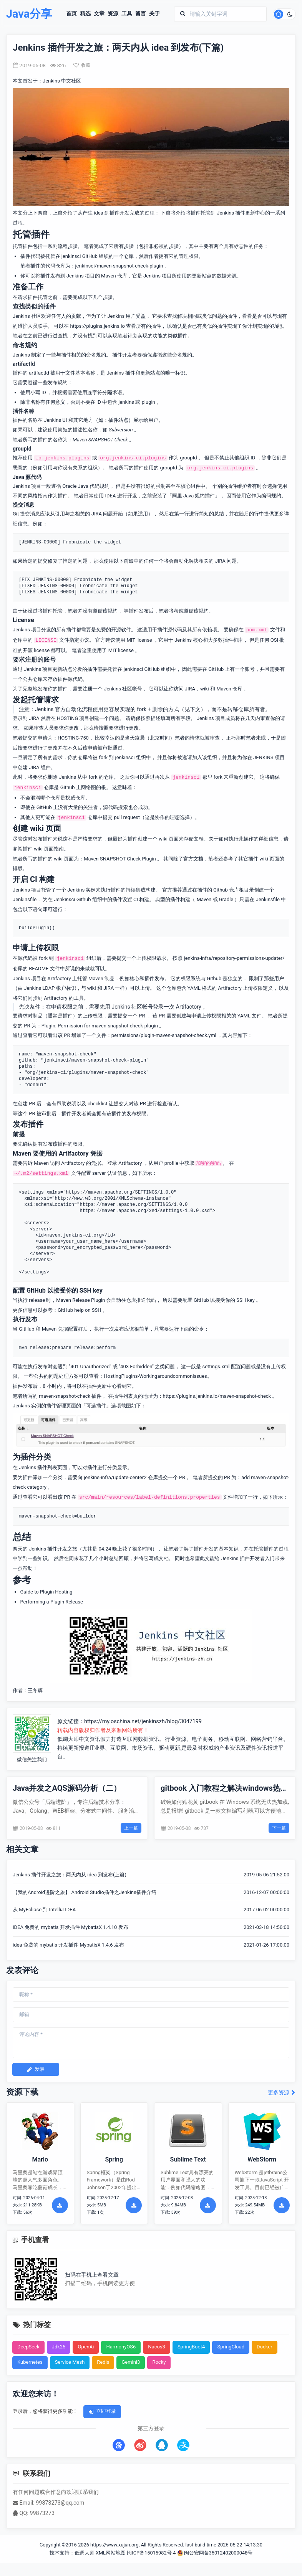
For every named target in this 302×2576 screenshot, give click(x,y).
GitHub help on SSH (79, 1310)
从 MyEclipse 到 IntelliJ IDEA (44, 1909)
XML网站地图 (111, 2553)
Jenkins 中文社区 (62, 81)
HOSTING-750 (73, 738)
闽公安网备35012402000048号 (215, 2553)
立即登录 (102, 2411)
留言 (140, 14)
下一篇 (279, 1828)
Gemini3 (130, 2362)
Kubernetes (30, 2362)
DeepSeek (28, 2347)
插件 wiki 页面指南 (43, 849)
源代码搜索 (115, 807)
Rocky (159, 2362)
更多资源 (282, 2092)
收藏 (81, 65)
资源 (113, 14)
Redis (103, 2362)
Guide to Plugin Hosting (46, 1592)
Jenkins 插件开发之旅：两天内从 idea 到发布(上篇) (69, 1875)
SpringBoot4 (191, 2347)
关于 (154, 14)
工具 (126, 14)
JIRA (190, 689)
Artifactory (59, 978)
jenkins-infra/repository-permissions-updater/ (234, 958)
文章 (99, 14)
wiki (204, 689)
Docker (264, 2347)
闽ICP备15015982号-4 (151, 2553)
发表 (36, 2069)
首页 (71, 14)
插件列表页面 (52, 1467)
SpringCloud (230, 2347)
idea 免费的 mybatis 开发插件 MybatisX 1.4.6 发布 (68, 1945)
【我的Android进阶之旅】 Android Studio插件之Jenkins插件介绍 (84, 1892)
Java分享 (29, 14)
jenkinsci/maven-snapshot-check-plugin (119, 266)
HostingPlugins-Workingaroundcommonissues (155, 1376)
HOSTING (67, 718)
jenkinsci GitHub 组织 (147, 669)
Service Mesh (70, 2362)
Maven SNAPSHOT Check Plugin (120, 859)
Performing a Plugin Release (51, 1602)
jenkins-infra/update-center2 (115, 1477)
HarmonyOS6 (121, 2347)
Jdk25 (59, 2347)
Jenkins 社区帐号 (123, 689)
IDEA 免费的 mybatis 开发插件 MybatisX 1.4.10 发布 (70, 1927)
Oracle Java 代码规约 (86, 486)
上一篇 (131, 1828)
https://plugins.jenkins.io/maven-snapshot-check (217, 1396)
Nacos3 (156, 2347)
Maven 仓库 (229, 689)
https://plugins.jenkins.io (97, 326)
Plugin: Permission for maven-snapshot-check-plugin (99, 1026)
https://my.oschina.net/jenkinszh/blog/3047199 (143, 1721)
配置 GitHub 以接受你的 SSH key (219, 1300)
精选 (85, 14)
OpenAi (86, 2347)
